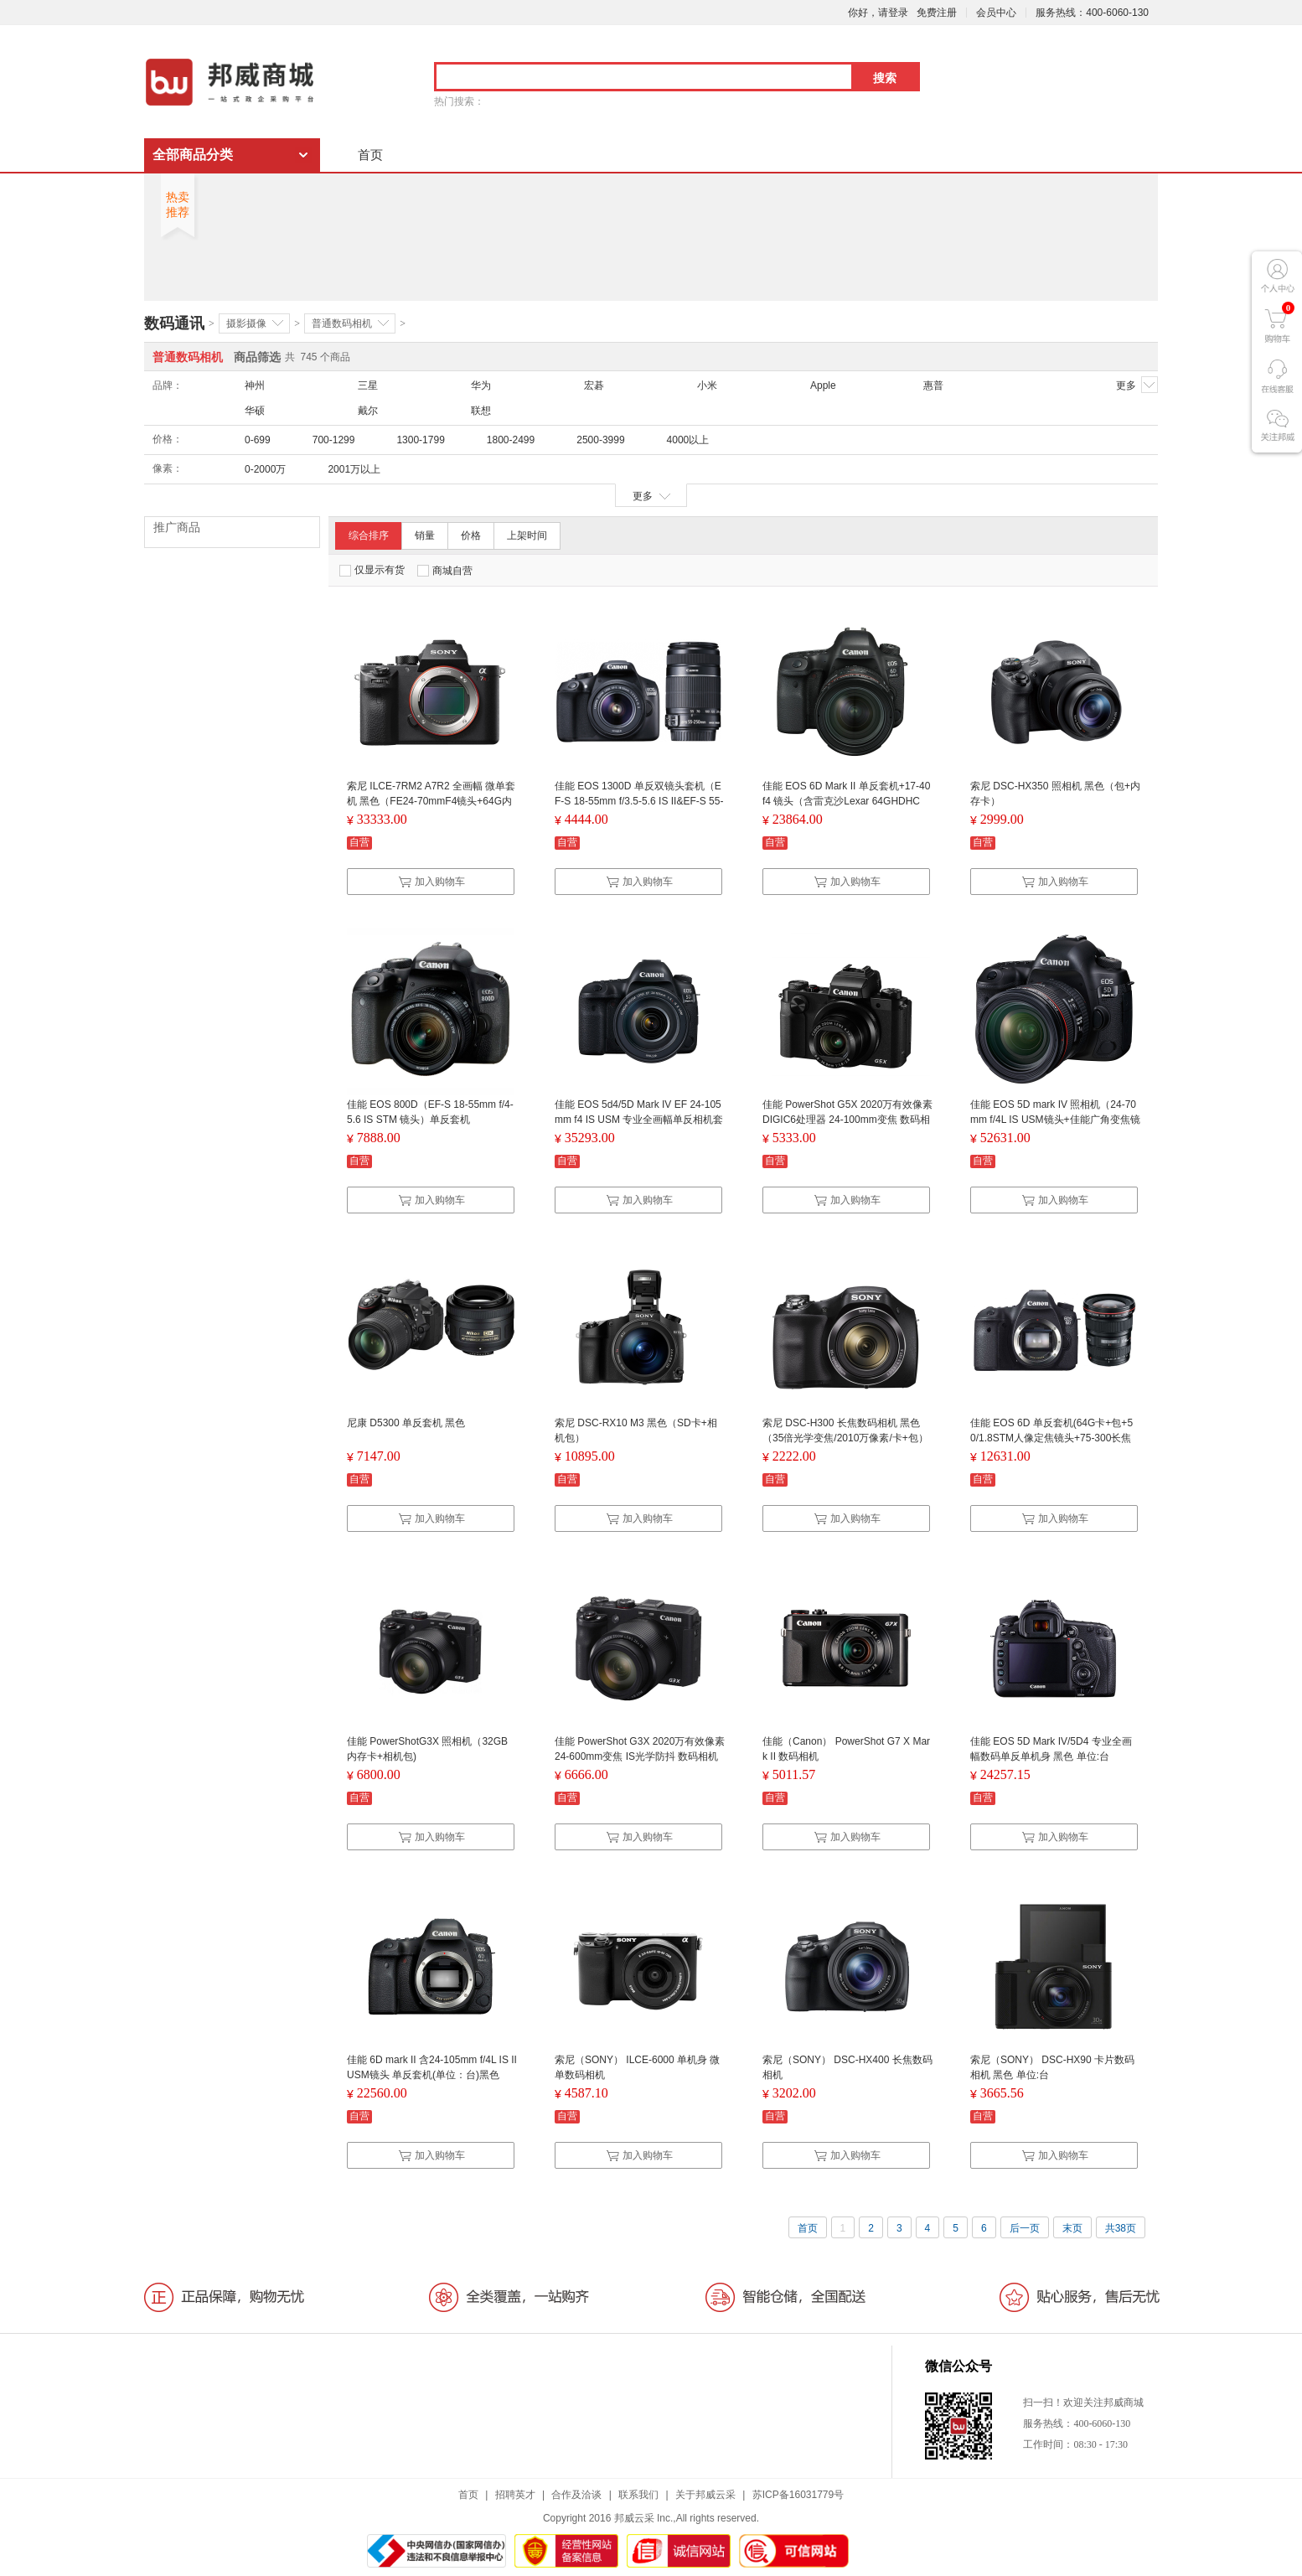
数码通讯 (174, 323)
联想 (481, 410)
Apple (823, 385)
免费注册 (937, 12)
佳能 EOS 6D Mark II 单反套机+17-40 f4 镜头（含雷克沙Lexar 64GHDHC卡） (846, 801)
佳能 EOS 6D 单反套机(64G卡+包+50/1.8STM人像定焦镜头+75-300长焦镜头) (1051, 1438)
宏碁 (594, 385)
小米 (707, 385)
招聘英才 (515, 2495)
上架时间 (527, 535)
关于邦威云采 (705, 2495)
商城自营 (445, 571)
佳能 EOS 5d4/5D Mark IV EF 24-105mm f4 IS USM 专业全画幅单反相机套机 (639, 1120)
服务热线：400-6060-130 (1092, 12)
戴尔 (368, 410)
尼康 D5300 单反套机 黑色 (406, 1423)
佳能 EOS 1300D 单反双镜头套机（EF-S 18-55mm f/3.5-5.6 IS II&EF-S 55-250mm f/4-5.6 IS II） (639, 801)
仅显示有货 (372, 570)
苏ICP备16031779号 (798, 2495)
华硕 (255, 410)
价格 (471, 535)
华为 (481, 385)
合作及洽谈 (576, 2495)
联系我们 (638, 2495)
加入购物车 (431, 882)
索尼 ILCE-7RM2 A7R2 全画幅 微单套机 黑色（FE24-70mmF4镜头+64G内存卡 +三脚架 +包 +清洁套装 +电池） (431, 801)
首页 (370, 154)
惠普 (933, 385)
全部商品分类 (192, 154)
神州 (255, 385)
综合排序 (369, 535)
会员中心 (996, 12)
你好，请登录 (878, 12)
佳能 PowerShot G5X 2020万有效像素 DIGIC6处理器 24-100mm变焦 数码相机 (847, 1120)
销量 (425, 535)
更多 (1137, 384)
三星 (368, 385)
